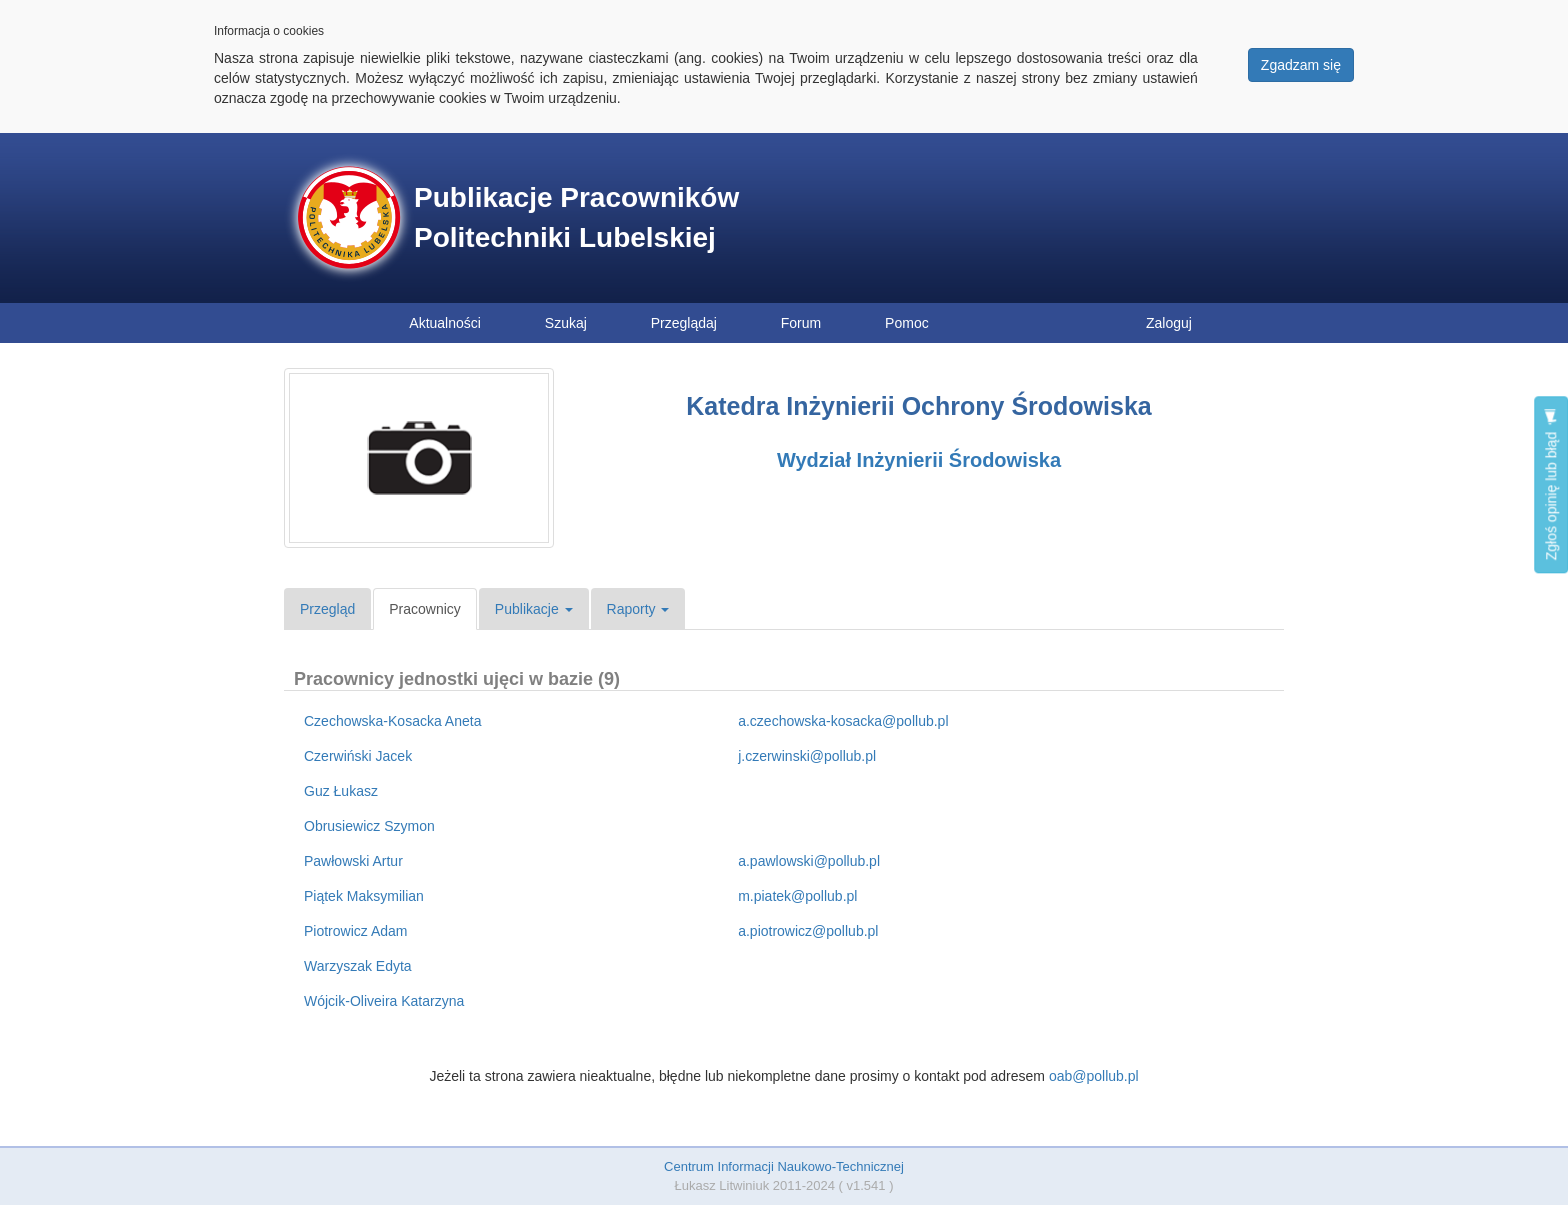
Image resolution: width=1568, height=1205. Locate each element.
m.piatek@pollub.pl (797, 896)
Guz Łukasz (341, 791)
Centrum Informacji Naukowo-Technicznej (784, 1166)
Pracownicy (425, 609)
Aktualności (445, 323)
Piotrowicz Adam (355, 931)
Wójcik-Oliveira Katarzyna (384, 1001)
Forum (801, 323)
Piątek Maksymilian (364, 896)
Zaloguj (1169, 323)
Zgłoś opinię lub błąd (1551, 484)
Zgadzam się (1301, 65)
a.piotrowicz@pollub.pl (808, 931)
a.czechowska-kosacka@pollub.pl (843, 721)
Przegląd (327, 609)
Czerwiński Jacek (358, 756)
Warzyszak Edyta (358, 966)
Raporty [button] (638, 609)
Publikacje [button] (534, 609)
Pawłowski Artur (353, 861)
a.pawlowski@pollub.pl (809, 861)
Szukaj (566, 323)
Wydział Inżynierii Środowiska (919, 460)
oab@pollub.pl (1094, 1076)
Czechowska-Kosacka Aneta (392, 721)
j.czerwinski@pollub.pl (807, 756)
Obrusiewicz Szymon (369, 826)
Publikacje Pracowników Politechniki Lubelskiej (576, 217)
